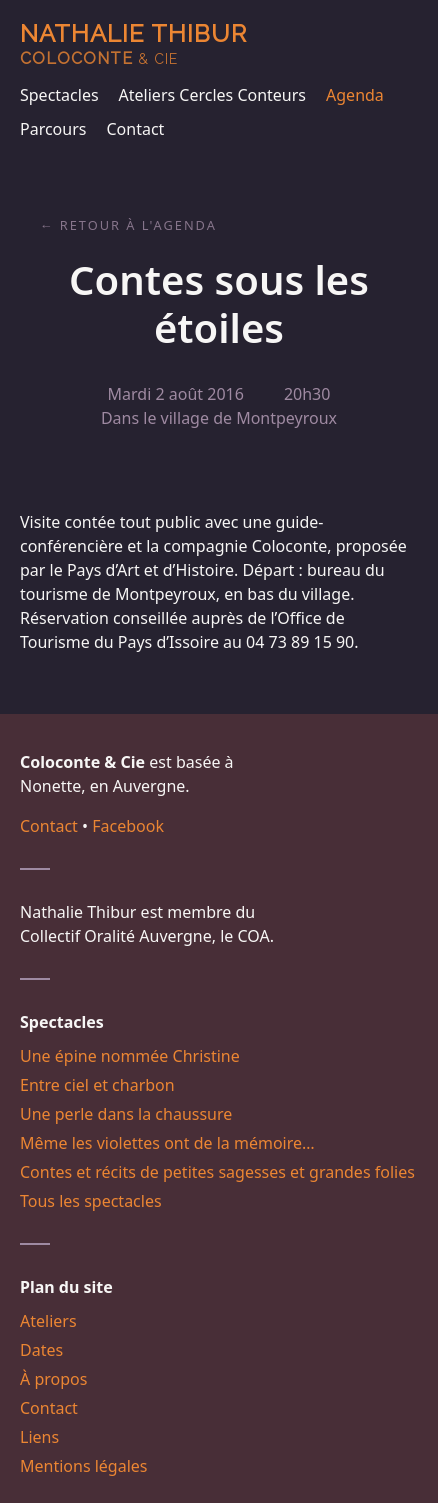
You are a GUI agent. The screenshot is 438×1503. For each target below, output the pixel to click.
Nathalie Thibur (133, 43)
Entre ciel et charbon (97, 1085)
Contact (135, 129)
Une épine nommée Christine (130, 1056)
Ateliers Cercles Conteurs (212, 95)
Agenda (355, 95)
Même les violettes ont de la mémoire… (167, 1143)
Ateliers (48, 1321)
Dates (41, 1350)
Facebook (128, 826)
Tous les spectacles (91, 1201)
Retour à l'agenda (138, 225)
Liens (39, 1437)
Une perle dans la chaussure (126, 1114)
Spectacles (59, 95)
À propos (53, 1379)
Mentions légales (84, 1466)
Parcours (53, 129)
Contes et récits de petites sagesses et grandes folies (217, 1172)
